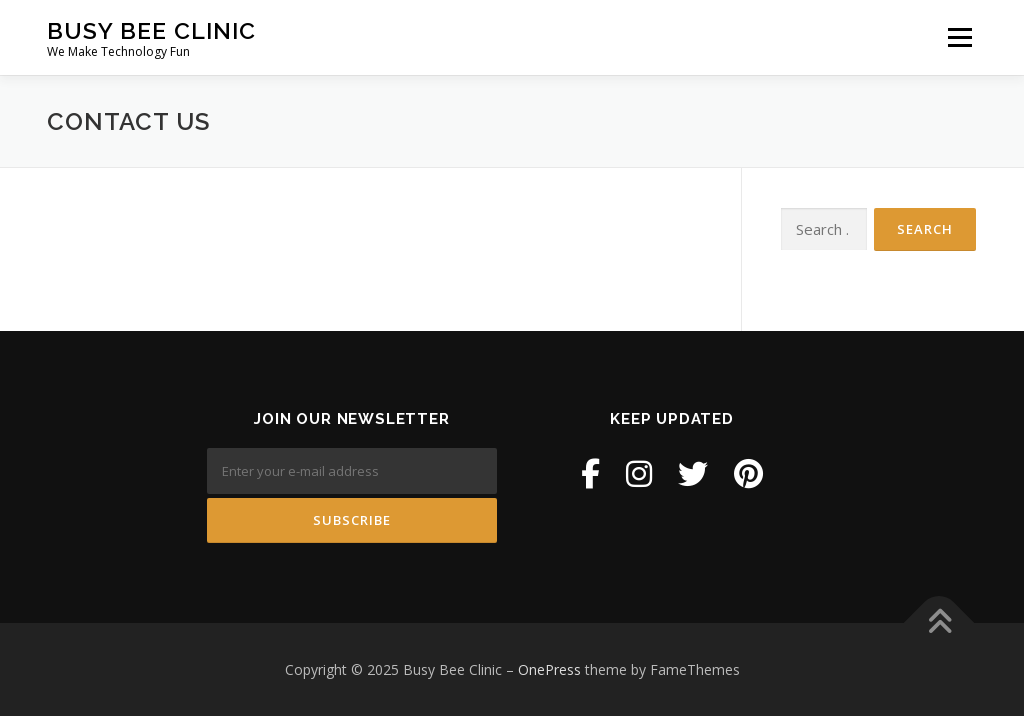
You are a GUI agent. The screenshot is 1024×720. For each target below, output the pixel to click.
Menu (959, 37)
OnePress (549, 669)
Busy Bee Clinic (151, 30)
